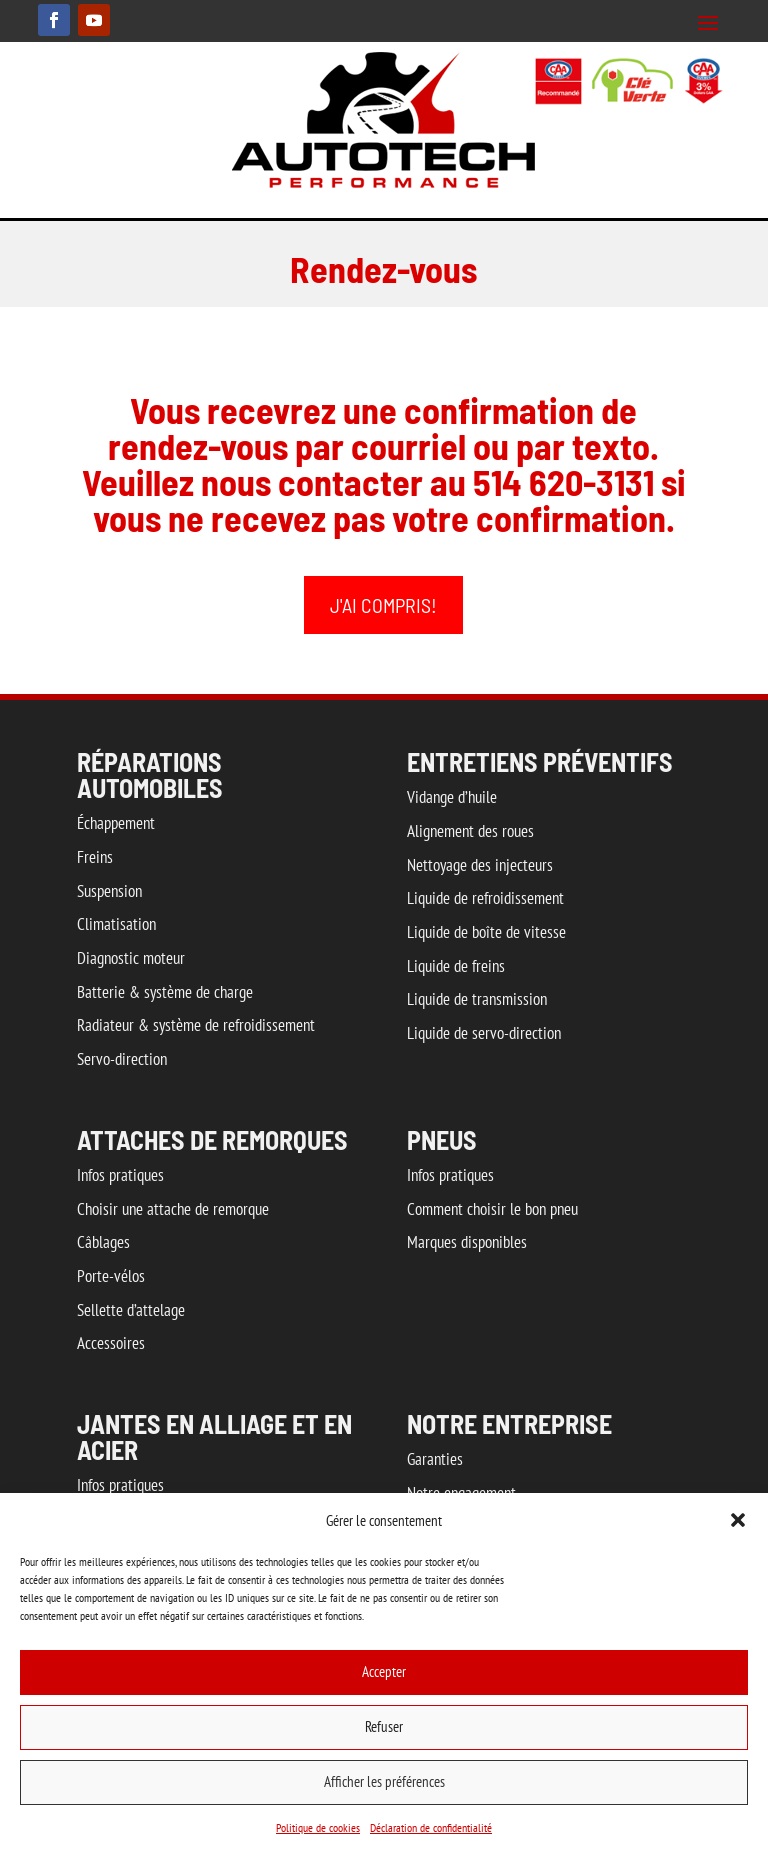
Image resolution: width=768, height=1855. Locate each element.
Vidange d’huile (452, 797)
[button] (738, 1520)
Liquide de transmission (477, 999)
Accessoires (111, 1343)
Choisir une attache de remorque (173, 1209)
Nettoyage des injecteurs (480, 865)
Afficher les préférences (384, 1781)
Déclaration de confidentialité (431, 1827)
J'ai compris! (383, 605)
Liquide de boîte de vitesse (486, 932)
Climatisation (116, 924)
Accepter (384, 1671)
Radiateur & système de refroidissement (196, 1025)
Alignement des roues (470, 831)
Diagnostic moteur (131, 958)
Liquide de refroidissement (485, 898)
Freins (95, 857)
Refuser (384, 1726)
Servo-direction (122, 1059)
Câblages (103, 1242)
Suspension (109, 891)
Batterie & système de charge (165, 992)
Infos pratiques (120, 1175)
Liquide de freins (456, 966)
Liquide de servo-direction (484, 1033)
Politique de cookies (318, 1827)
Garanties (435, 1459)
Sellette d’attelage (131, 1310)
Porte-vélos (111, 1276)
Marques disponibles (467, 1242)
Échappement (116, 823)
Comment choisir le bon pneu (492, 1209)
